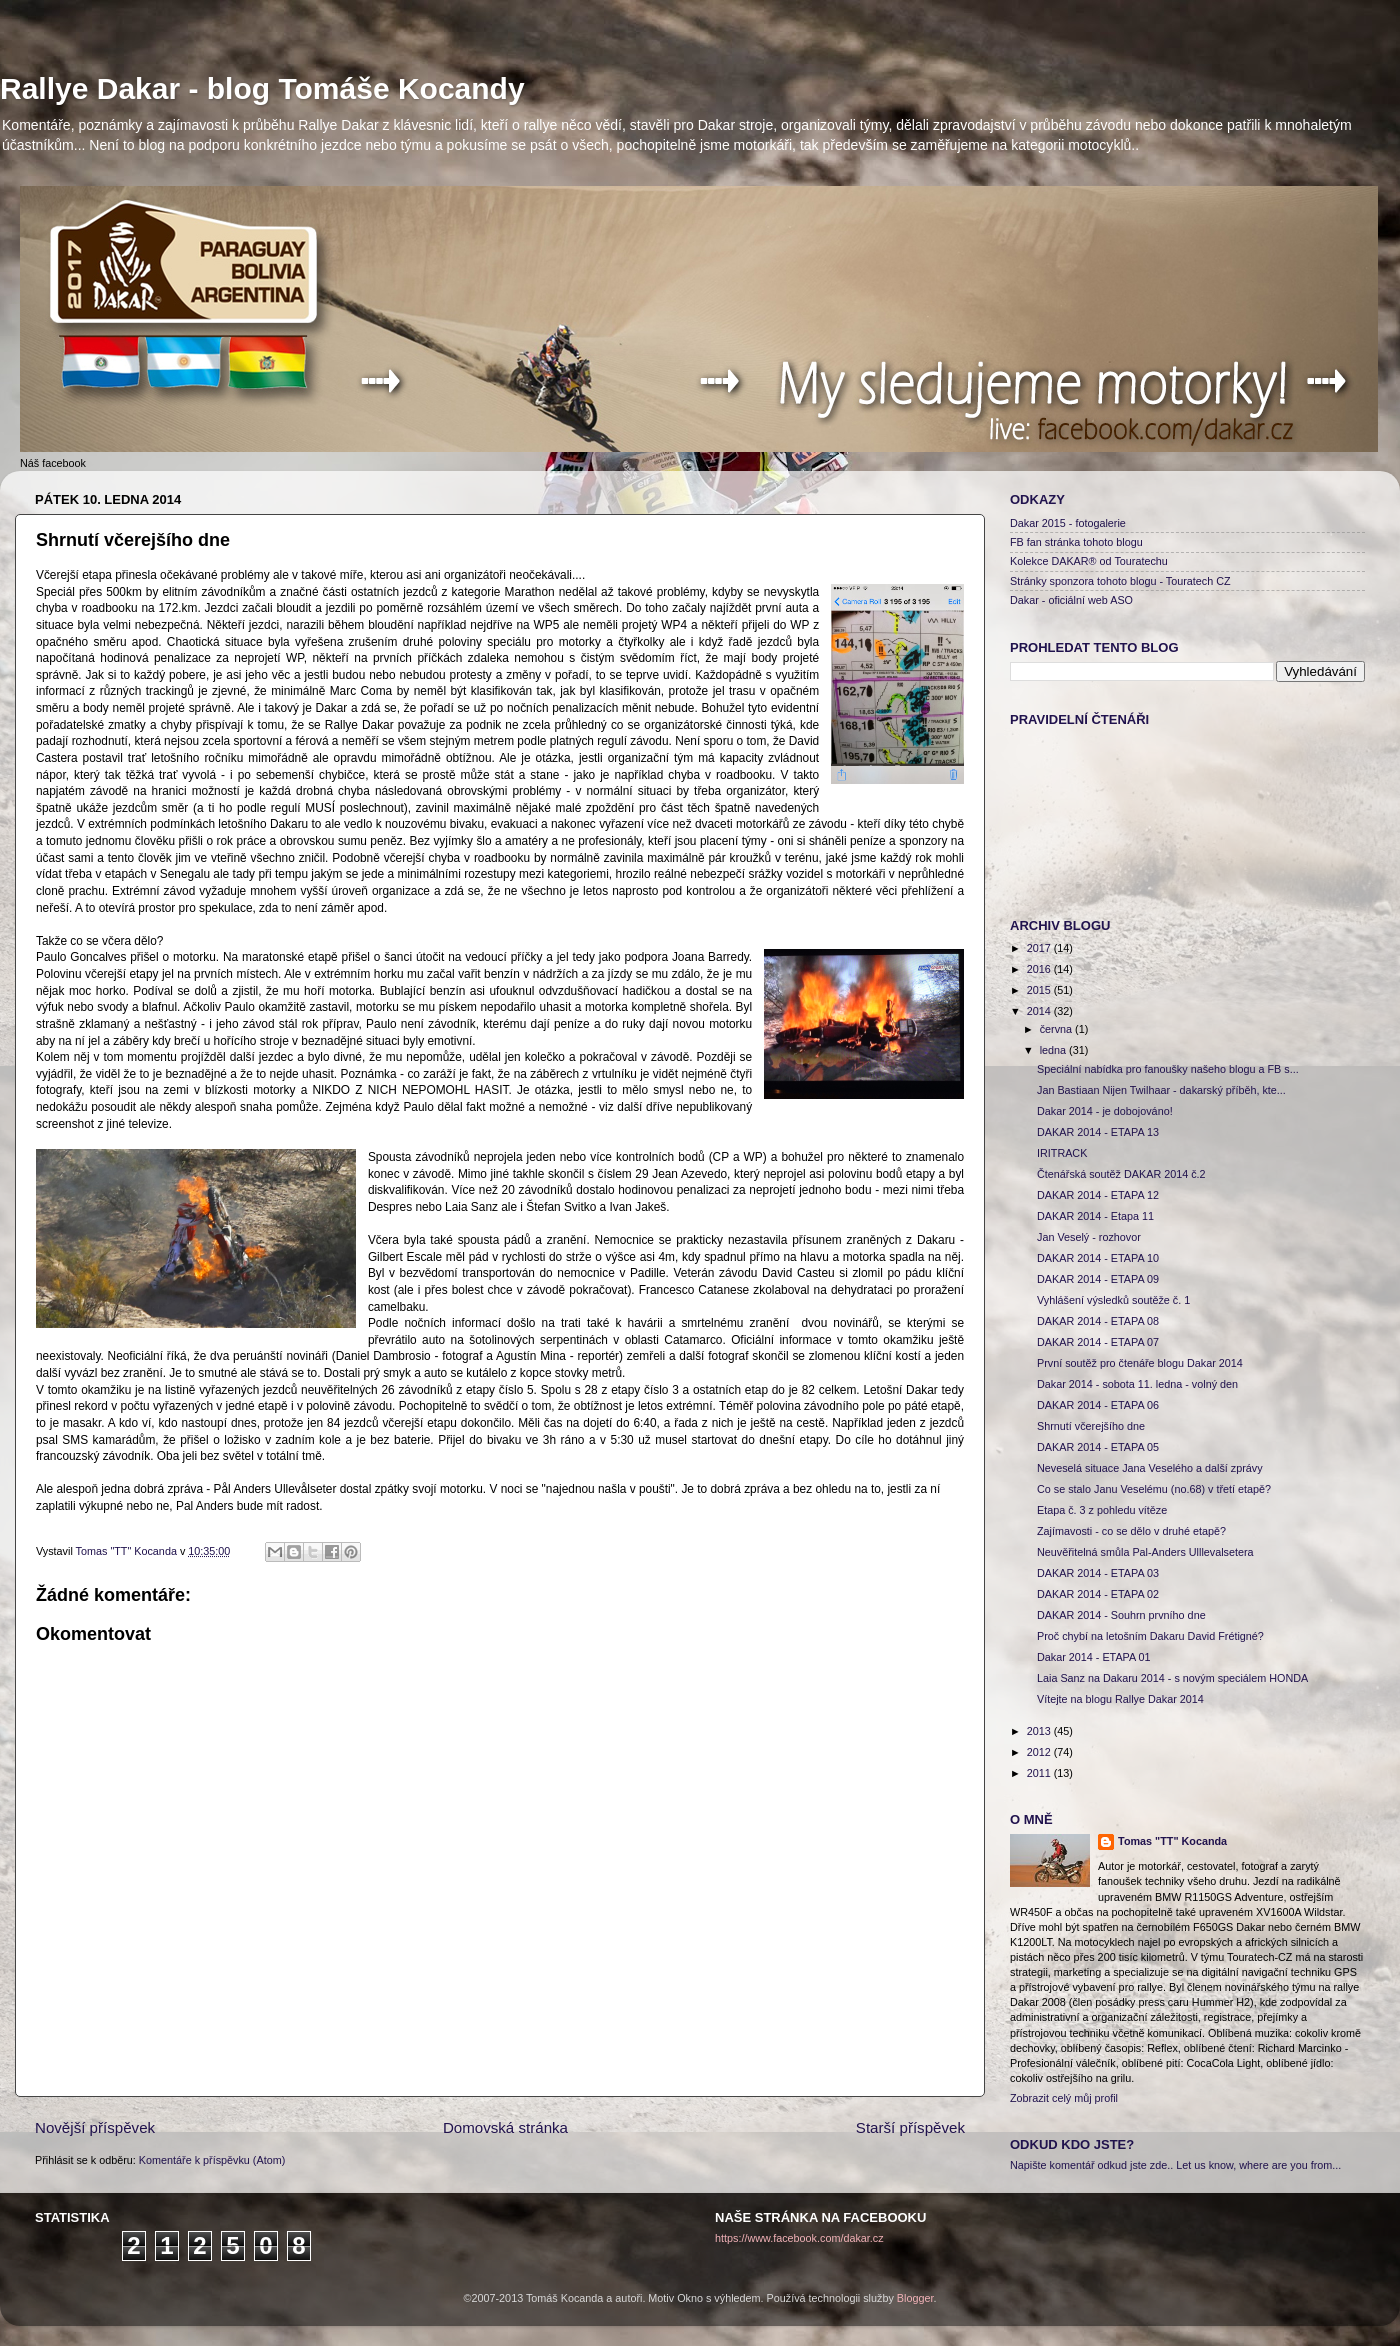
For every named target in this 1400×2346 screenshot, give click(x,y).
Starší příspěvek (910, 2127)
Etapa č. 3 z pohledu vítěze (1102, 1510)
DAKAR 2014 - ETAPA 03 (1098, 1573)
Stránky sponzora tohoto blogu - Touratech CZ (1120, 581)
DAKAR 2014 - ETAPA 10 (1098, 1258)
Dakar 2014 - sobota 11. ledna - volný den (1137, 1384)
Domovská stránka (505, 2127)
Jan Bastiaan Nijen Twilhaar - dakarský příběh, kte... (1161, 1090)
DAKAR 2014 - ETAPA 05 (1098, 1447)
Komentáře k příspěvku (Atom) (212, 2160)
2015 (1040, 990)
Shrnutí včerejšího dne (1091, 1426)
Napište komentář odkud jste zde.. (1091, 2165)
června (1057, 1029)
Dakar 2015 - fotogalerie (1068, 523)
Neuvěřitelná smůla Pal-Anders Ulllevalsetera (1145, 1552)
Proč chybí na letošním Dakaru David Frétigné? (1150, 1636)
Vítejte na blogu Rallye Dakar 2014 (1120, 1699)
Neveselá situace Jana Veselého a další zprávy (1150, 1468)
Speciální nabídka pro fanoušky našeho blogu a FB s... (1168, 1069)
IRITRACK (1062, 1153)
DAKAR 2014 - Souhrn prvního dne (1121, 1615)
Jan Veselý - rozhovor (1089, 1237)
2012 (1040, 1752)
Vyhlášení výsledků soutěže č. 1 (1113, 1300)
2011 (1040, 1773)
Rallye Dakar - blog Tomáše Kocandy (262, 88)
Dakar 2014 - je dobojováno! (1105, 1111)
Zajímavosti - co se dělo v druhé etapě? (1131, 1531)
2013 (1040, 1731)
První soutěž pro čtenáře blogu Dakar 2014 (1140, 1363)
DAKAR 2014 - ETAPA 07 (1098, 1342)
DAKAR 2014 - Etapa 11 (1095, 1216)
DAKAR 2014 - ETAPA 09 (1098, 1279)
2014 (1040, 1011)
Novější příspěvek (95, 2127)
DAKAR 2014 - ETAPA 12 (1098, 1195)
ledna (1054, 1050)
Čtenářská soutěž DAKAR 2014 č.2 (1121, 1174)
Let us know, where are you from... (1258, 2165)
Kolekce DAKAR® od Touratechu (1089, 561)
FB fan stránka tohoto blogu (1076, 542)
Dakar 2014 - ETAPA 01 (1094, 1657)
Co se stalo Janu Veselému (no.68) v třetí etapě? (1154, 1489)
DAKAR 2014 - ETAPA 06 (1098, 1405)
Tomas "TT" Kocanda (128, 1551)
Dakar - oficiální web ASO (1071, 600)
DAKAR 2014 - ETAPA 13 (1098, 1132)
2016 (1040, 969)
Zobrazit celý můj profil (1064, 2098)
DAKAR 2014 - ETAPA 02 (1098, 1594)
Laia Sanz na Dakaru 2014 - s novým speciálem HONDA (1172, 1678)
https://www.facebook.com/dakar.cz (799, 2238)
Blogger (915, 2298)
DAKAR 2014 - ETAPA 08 (1098, 1321)
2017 (1040, 948)
